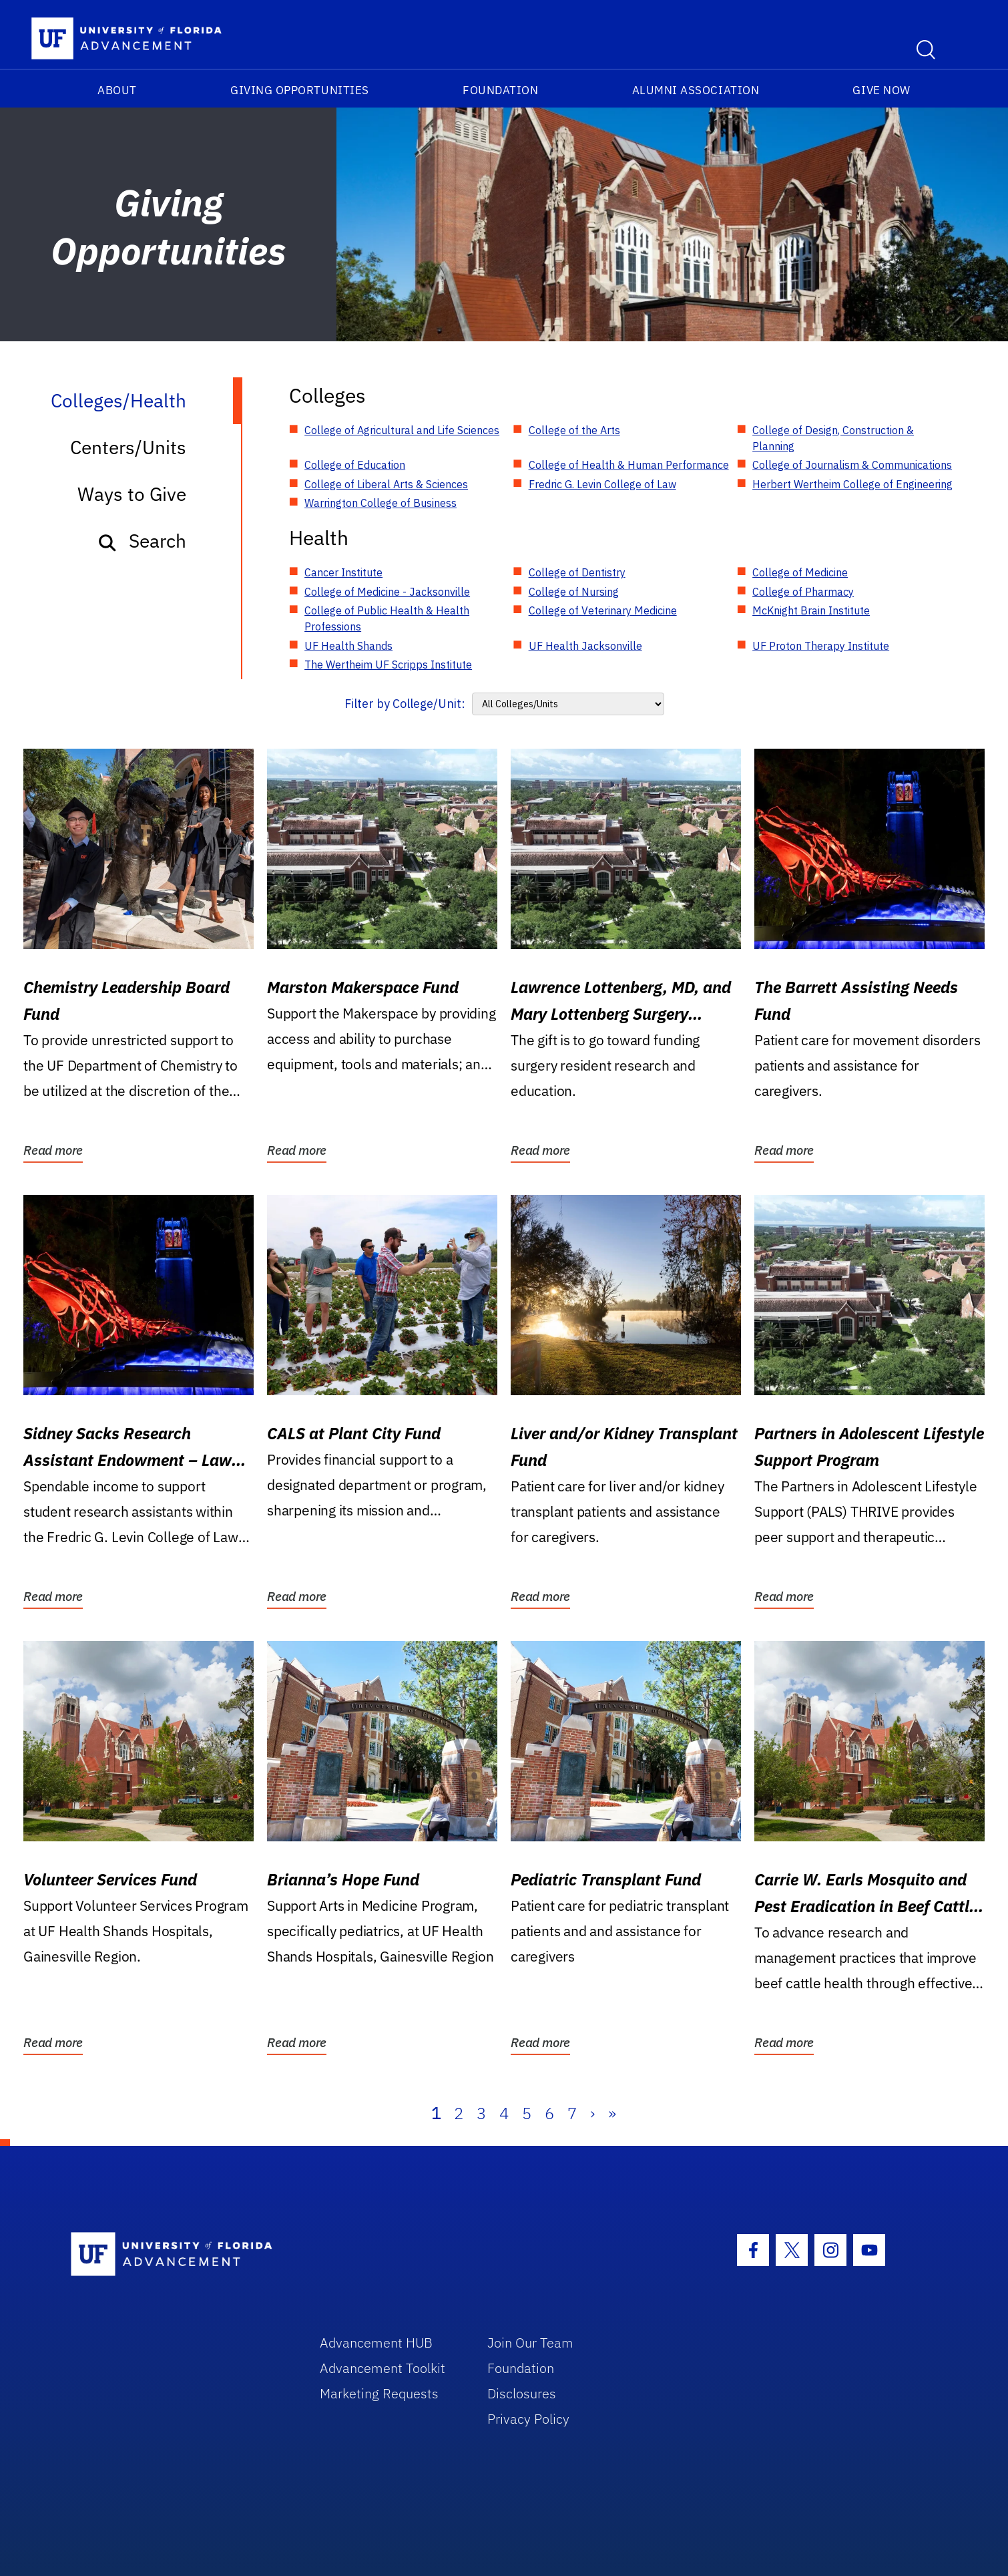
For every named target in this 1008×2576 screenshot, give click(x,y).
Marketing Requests (379, 2393)
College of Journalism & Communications (852, 465)
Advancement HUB (376, 2343)
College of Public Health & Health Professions (386, 618)
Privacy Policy (528, 2419)
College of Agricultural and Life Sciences (401, 430)
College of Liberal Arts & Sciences (386, 484)
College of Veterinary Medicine (603, 610)
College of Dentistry (577, 572)
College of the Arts (574, 430)
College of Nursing (574, 591)
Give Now (881, 90)
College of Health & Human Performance (629, 465)
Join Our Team (530, 2343)
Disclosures (521, 2393)
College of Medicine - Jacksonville (387, 591)
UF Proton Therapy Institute (820, 646)
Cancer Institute (343, 572)
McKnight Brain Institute (811, 610)
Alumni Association (696, 90)
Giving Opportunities (299, 90)
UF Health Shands (348, 646)
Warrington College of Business (380, 503)
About (117, 90)
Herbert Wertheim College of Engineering (852, 484)
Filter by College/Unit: (404, 703)
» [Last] (612, 2113)
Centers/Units (128, 447)
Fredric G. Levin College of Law (602, 484)
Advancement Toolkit (382, 2368)
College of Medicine (800, 572)
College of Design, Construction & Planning (833, 438)
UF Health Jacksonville (585, 646)
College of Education (354, 465)
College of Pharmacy (803, 591)
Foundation (500, 90)
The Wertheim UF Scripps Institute (388, 664)
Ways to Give (131, 494)
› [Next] (592, 2113)
